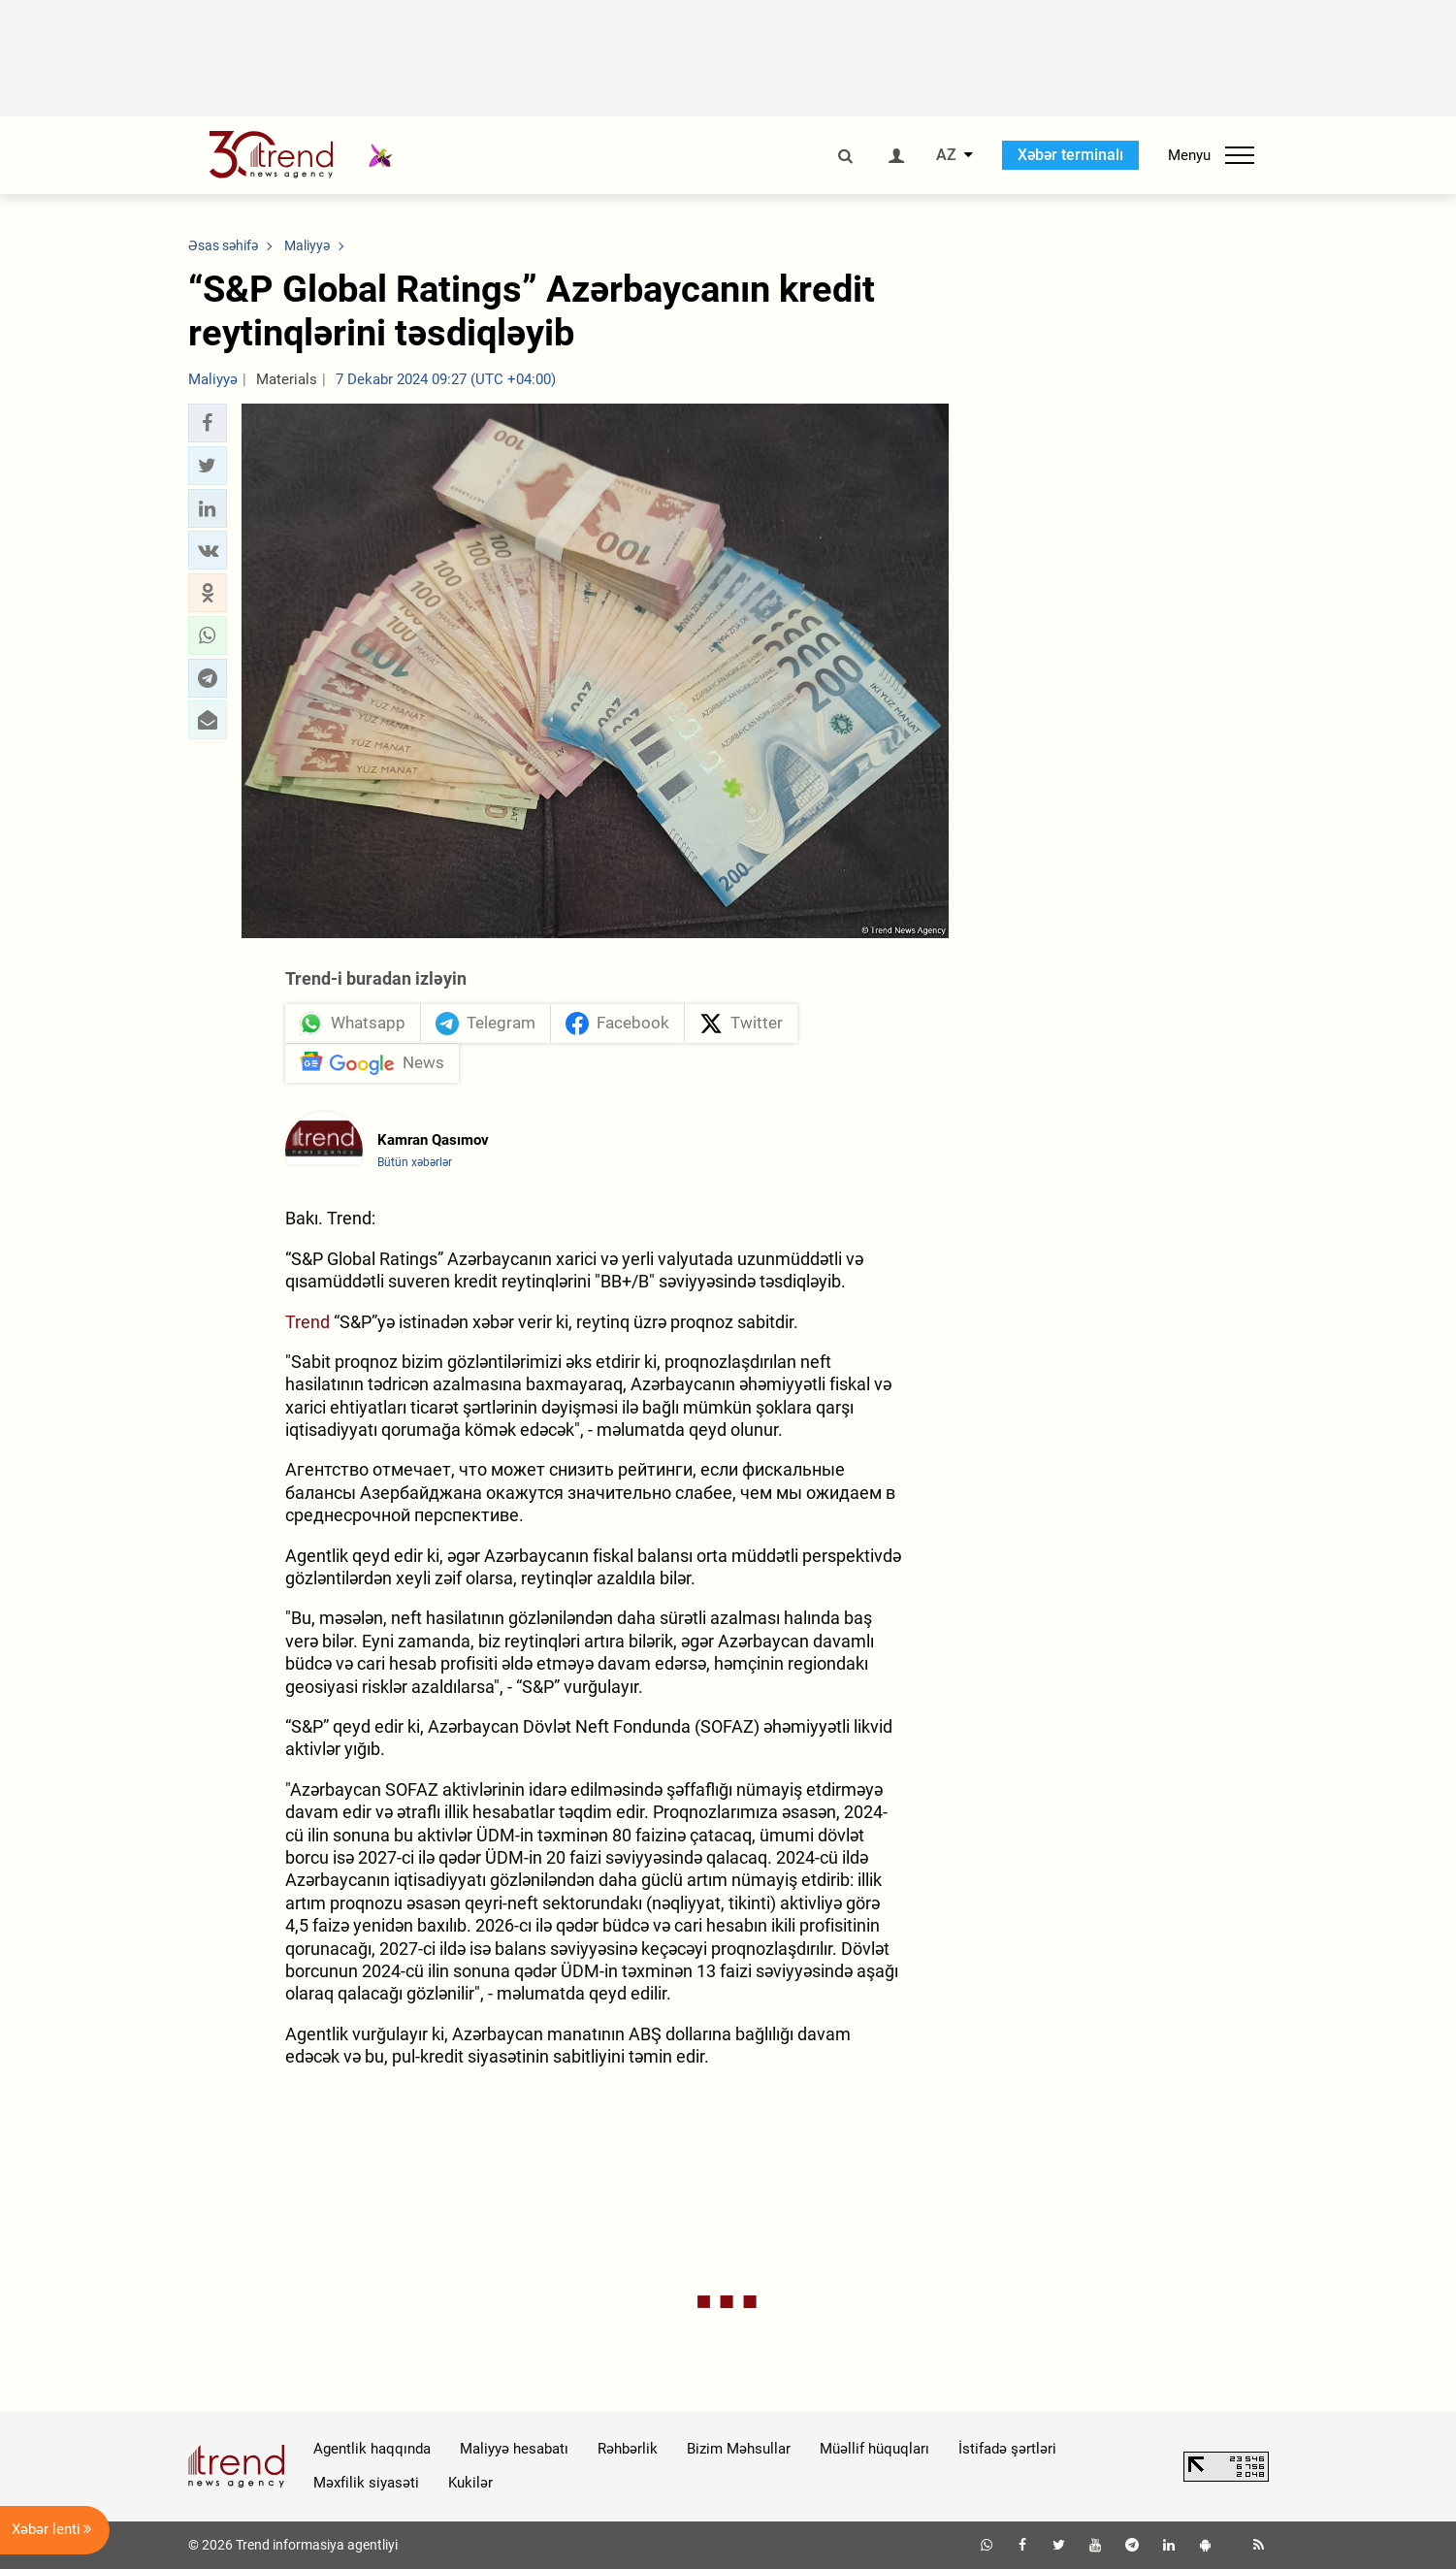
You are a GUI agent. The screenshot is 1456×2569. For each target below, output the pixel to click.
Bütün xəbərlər (414, 1162)
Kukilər (470, 2482)
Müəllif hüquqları (874, 2448)
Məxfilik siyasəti (366, 2482)
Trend (307, 1322)
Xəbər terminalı (1070, 155)
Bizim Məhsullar (739, 2448)
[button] (207, 423)
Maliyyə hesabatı (514, 2448)
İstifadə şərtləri (1007, 2448)
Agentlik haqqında (372, 2448)
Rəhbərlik (628, 2448)
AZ (946, 155)
